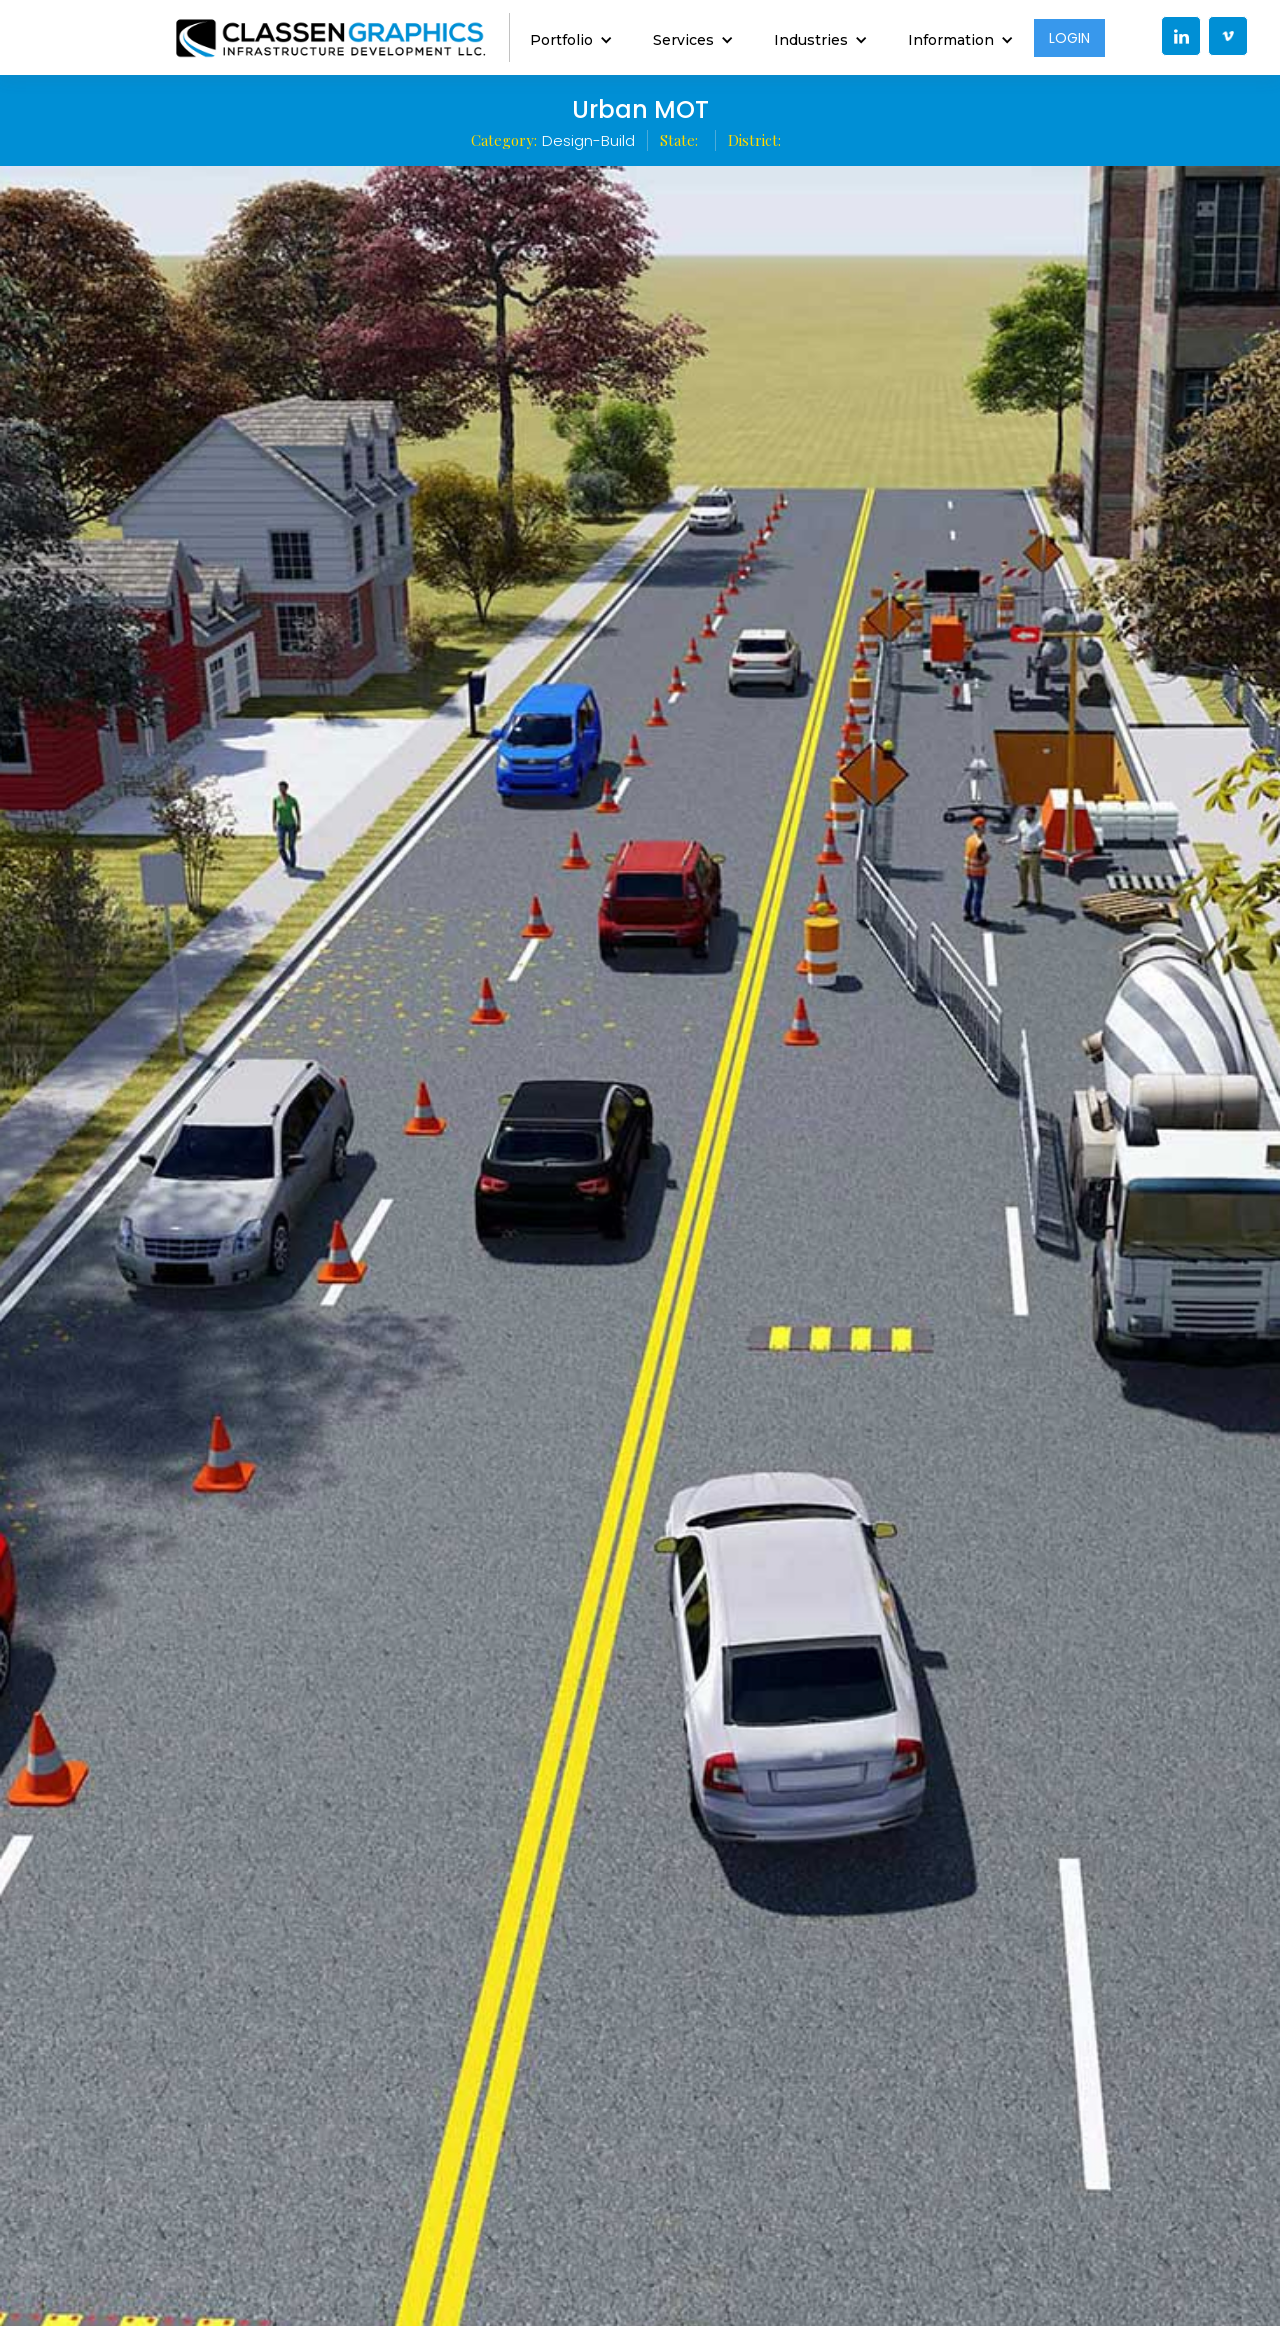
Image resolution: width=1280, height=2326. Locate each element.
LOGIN (1069, 38)
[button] (571, 37)
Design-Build (588, 141)
